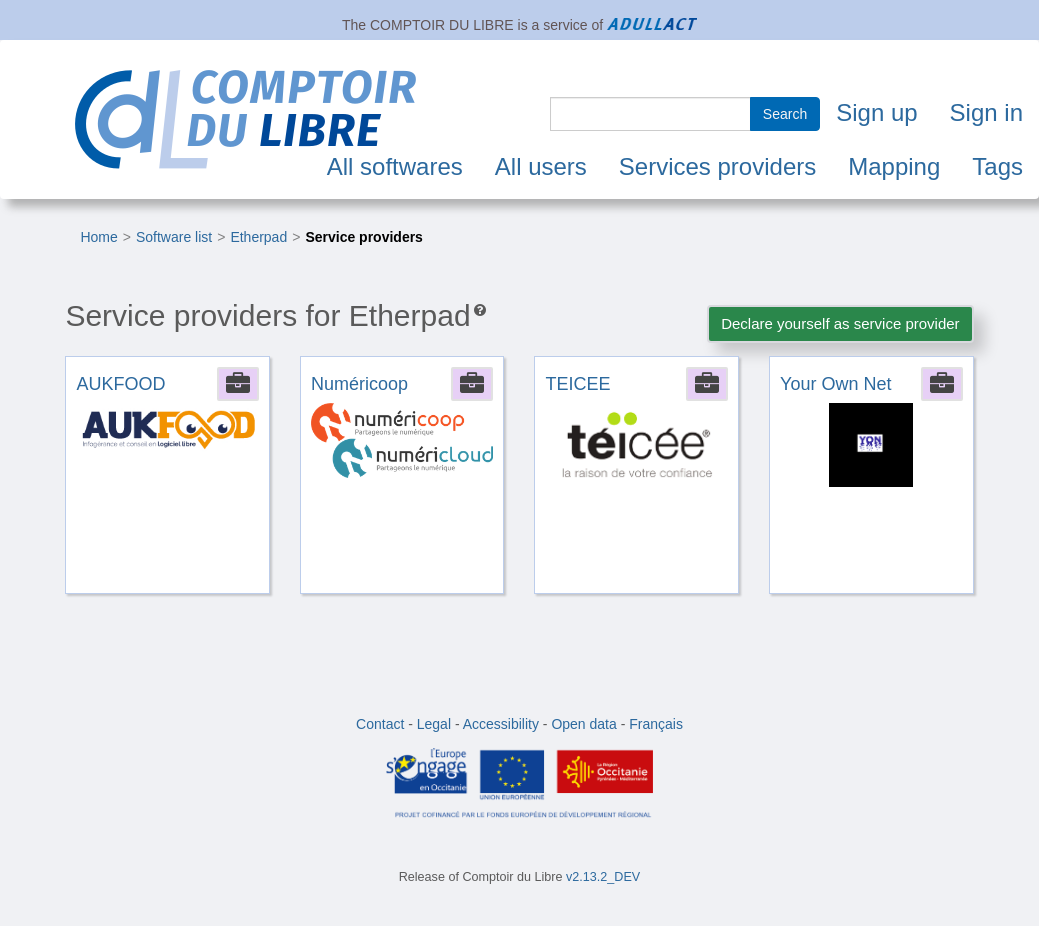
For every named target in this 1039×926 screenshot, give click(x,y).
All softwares (395, 166)
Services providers (717, 166)
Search (785, 114)
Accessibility (501, 724)
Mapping (894, 166)
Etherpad (258, 237)
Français (656, 724)
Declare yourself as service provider (840, 323)
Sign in (986, 112)
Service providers (364, 237)
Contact (380, 724)
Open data (583, 724)
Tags (997, 166)
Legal (434, 724)
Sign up (876, 112)
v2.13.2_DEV (603, 877)
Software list (174, 237)
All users (541, 166)
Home (98, 237)
